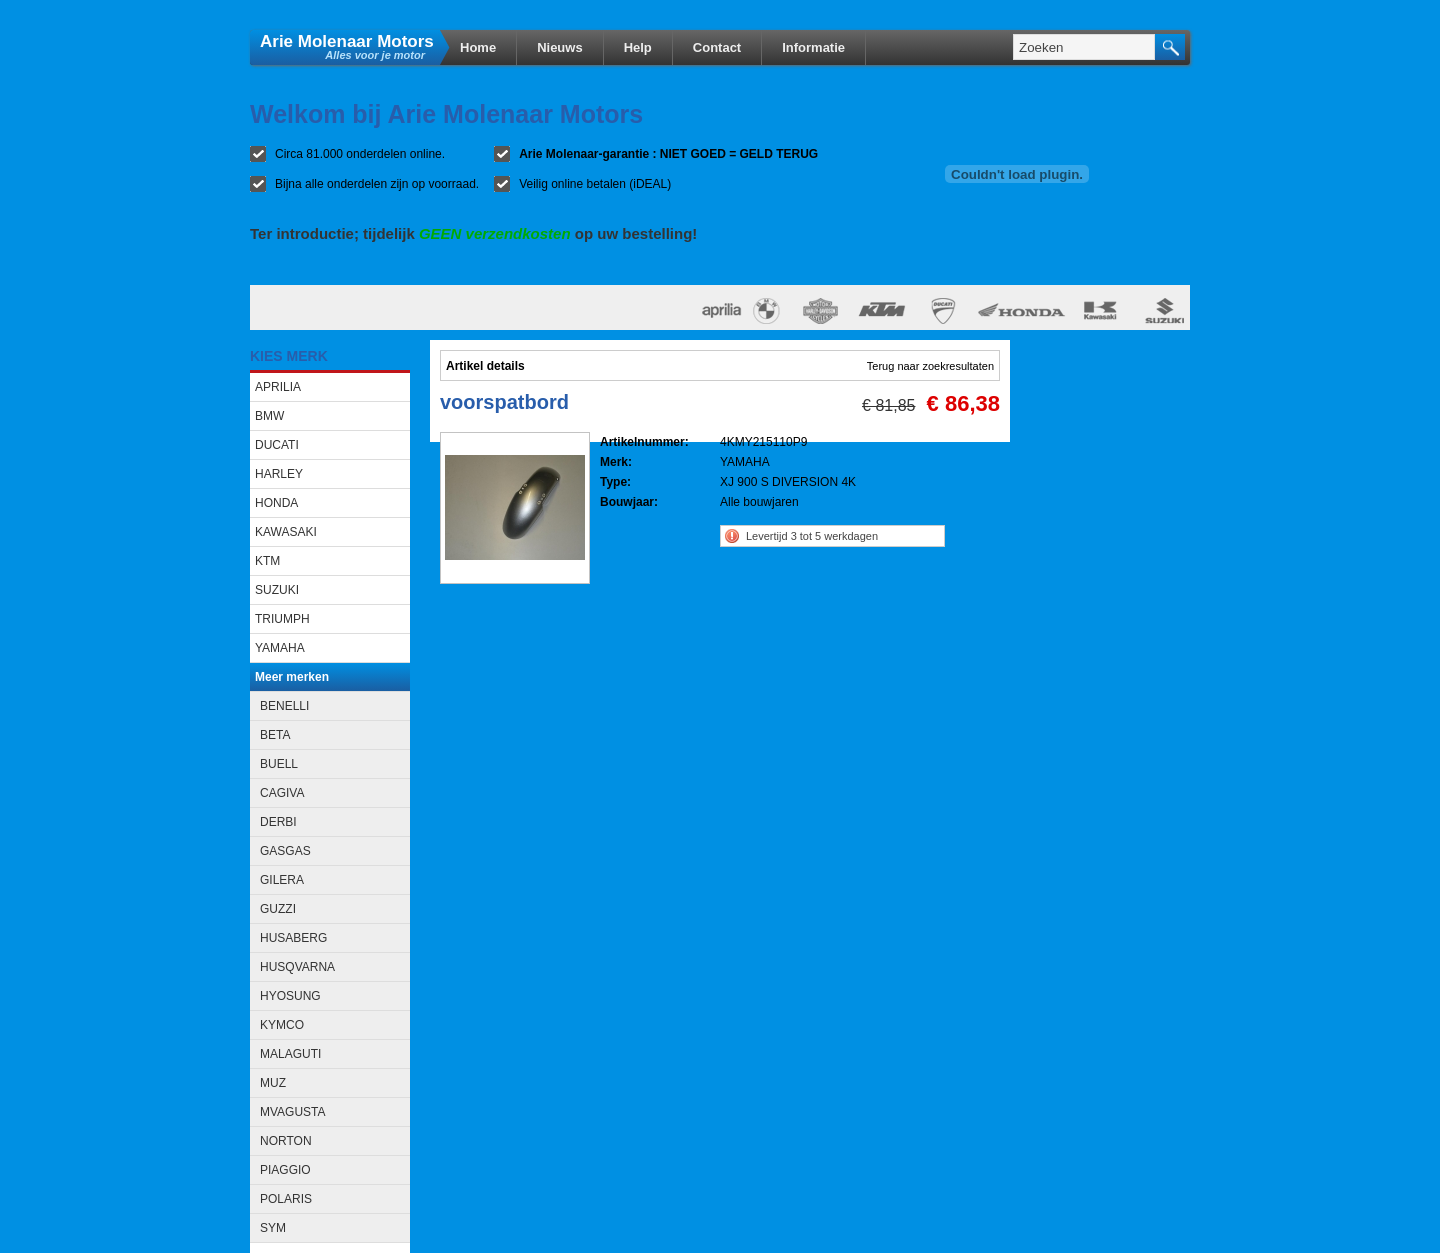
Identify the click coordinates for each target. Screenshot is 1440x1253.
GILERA (282, 880)
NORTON (286, 1141)
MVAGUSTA (293, 1112)
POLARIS (286, 1199)
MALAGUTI (290, 1054)
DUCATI (277, 445)
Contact (717, 47)
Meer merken (292, 677)
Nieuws (560, 47)
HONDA (276, 503)
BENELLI (284, 706)
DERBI (278, 822)
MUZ (273, 1083)
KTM (267, 561)
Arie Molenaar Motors (347, 40)
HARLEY (279, 474)
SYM (273, 1228)
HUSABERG (293, 938)
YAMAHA (280, 648)
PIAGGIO (285, 1170)
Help (638, 47)
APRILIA (278, 387)
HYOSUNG (290, 996)
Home (478, 47)
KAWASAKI (286, 532)
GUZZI (278, 909)
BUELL (279, 764)
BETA (275, 735)
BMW (269, 416)
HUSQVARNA (297, 967)
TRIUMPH (282, 619)
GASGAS (285, 851)
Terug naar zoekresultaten (930, 366)
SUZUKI (277, 590)
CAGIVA (282, 793)
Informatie (813, 47)
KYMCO (282, 1025)
